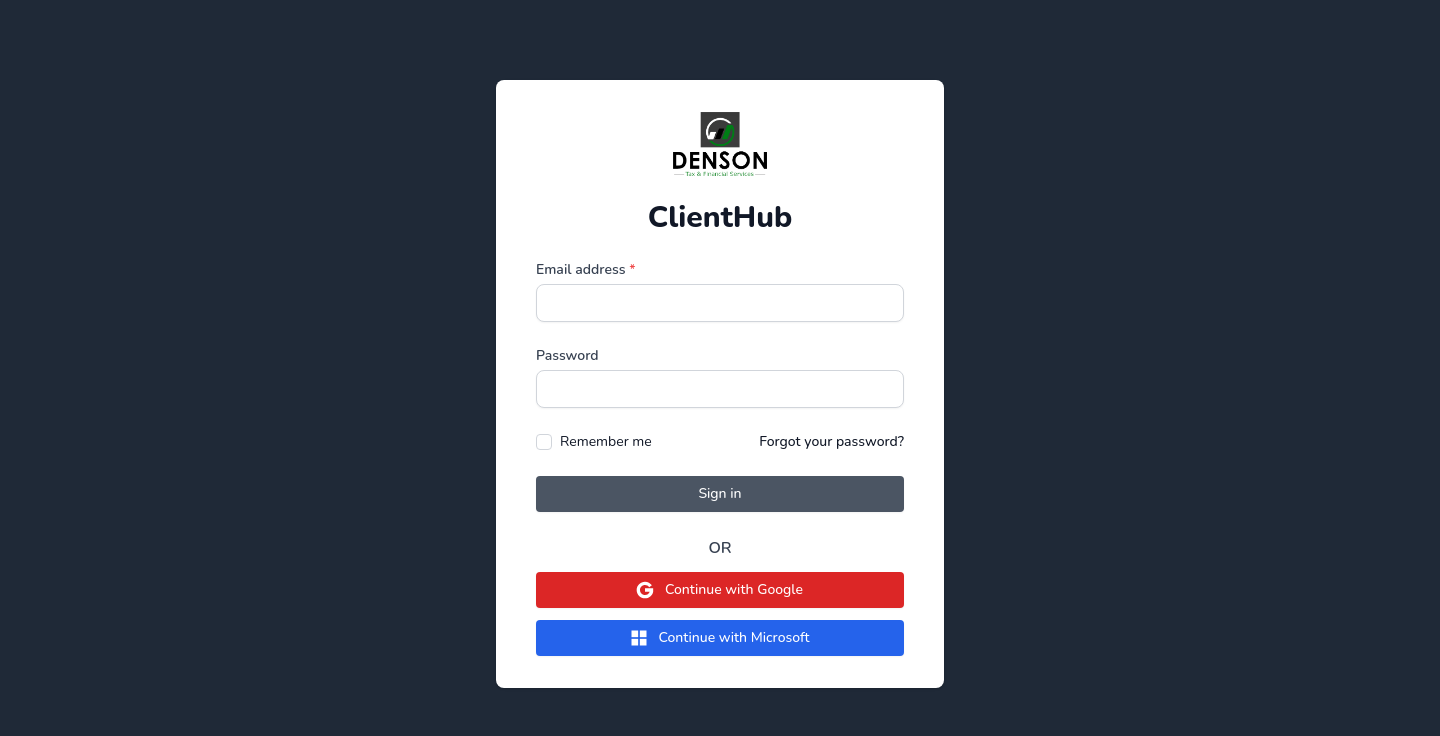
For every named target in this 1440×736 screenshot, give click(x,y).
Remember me (606, 441)
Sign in (719, 493)
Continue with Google (719, 590)
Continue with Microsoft (719, 638)
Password (567, 355)
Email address (586, 269)
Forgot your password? (831, 441)
